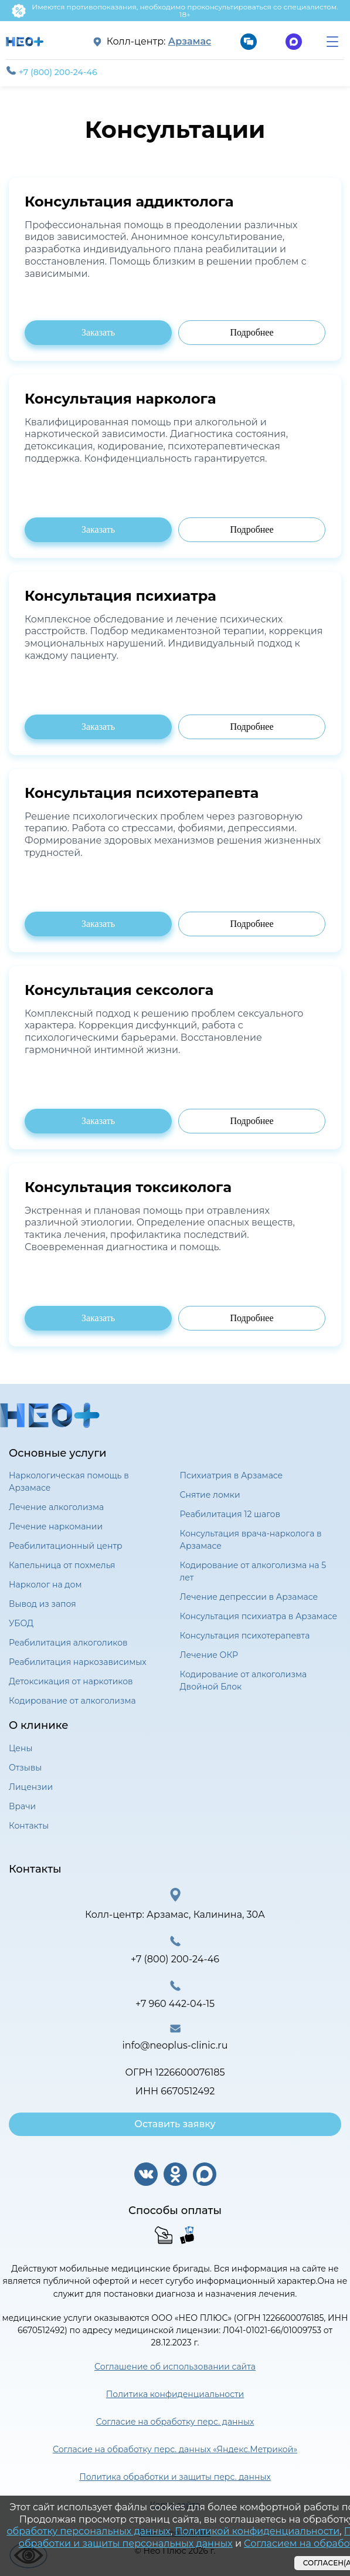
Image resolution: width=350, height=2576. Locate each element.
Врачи (22, 1806)
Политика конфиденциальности (175, 2394)
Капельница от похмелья (62, 1565)
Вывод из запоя (42, 1604)
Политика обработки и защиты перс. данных (175, 2477)
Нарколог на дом (45, 1584)
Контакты (29, 1825)
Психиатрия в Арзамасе (231, 1475)
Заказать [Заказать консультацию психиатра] (98, 332)
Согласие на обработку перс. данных (175, 2421)
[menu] (332, 41)
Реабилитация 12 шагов (230, 1514)
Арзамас (190, 41)
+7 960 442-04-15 (175, 2003)
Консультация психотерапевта (245, 1635)
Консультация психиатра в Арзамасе (259, 1616)
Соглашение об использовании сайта (175, 2366)
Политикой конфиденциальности (257, 2531)
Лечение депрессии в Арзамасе (249, 1597)
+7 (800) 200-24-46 (51, 71)
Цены (20, 1748)
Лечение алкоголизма (56, 1507)
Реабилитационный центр (66, 1546)
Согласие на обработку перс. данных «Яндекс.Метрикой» (175, 2449)
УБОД (21, 1623)
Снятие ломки (210, 1495)
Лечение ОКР (209, 1655)
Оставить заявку (174, 2124)
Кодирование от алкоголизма (72, 1700)
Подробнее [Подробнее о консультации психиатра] (251, 332)
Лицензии (31, 1787)
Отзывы (25, 1767)
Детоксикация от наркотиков (71, 1681)
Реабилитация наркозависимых (78, 1662)
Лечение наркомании (56, 1526)
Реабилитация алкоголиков (68, 1642)
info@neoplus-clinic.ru (175, 2045)
